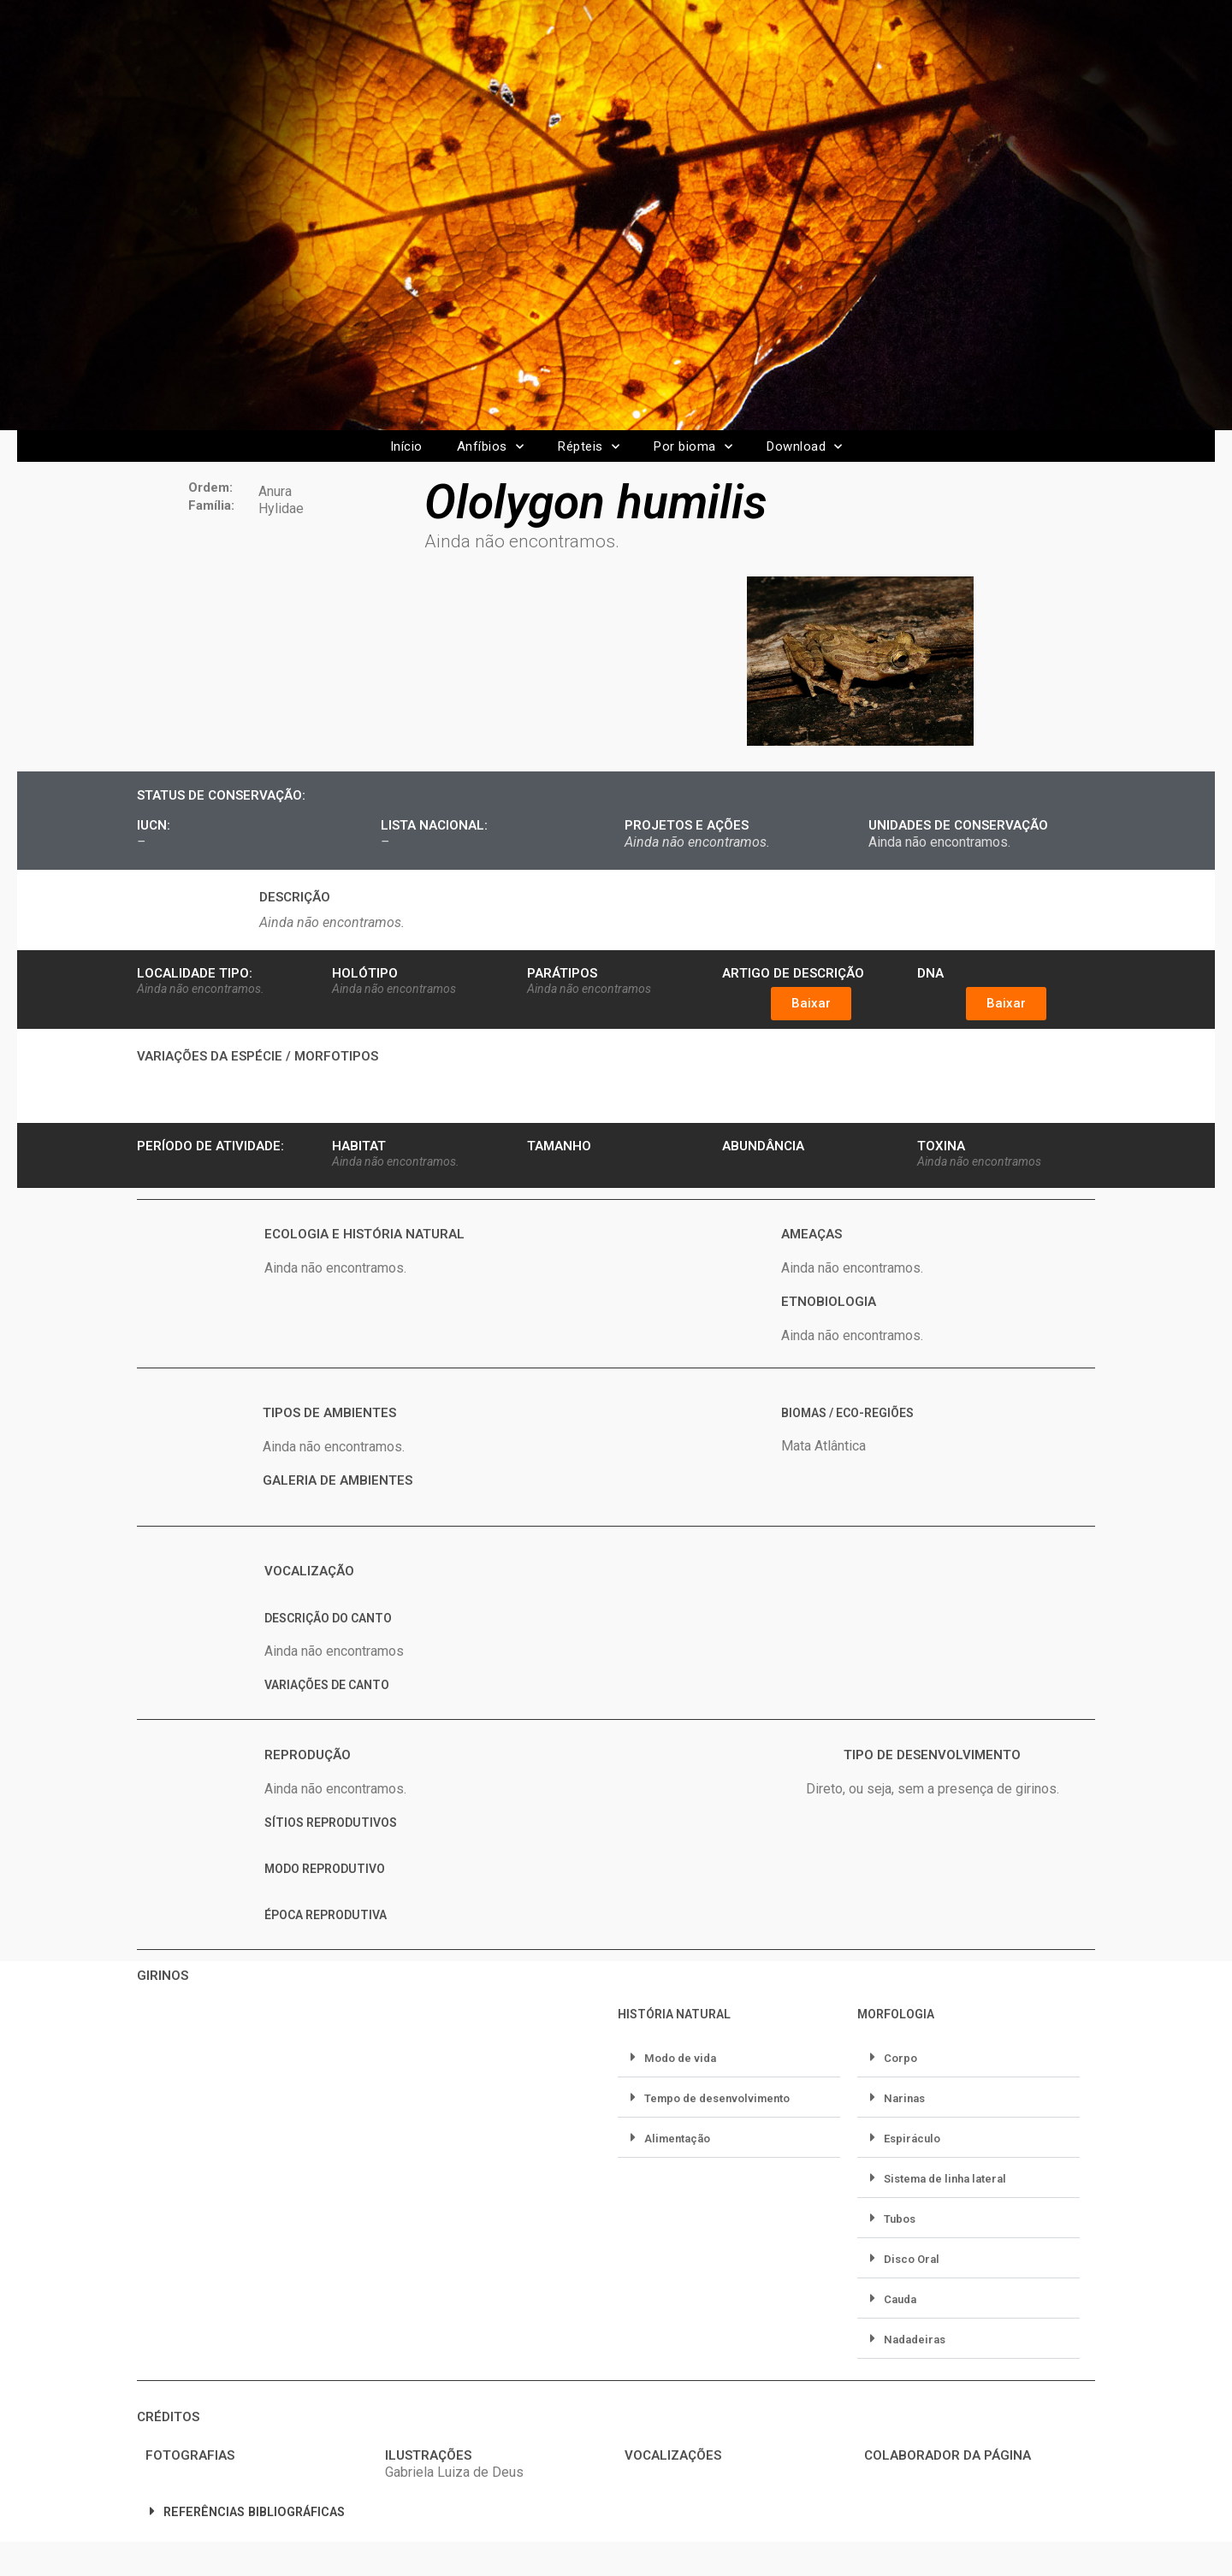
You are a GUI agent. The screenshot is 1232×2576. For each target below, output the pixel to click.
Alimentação (677, 2138)
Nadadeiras (914, 2339)
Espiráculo (912, 2138)
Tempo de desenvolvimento (717, 2098)
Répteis (588, 447)
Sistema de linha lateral (945, 2178)
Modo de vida (680, 2058)
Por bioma (693, 447)
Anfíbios (490, 447)
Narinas (904, 2098)
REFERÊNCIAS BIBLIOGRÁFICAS (254, 2512)
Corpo (900, 2058)
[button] (811, 1003)
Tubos (899, 2219)
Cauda (900, 2299)
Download (805, 447)
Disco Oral (911, 2259)
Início (406, 446)
